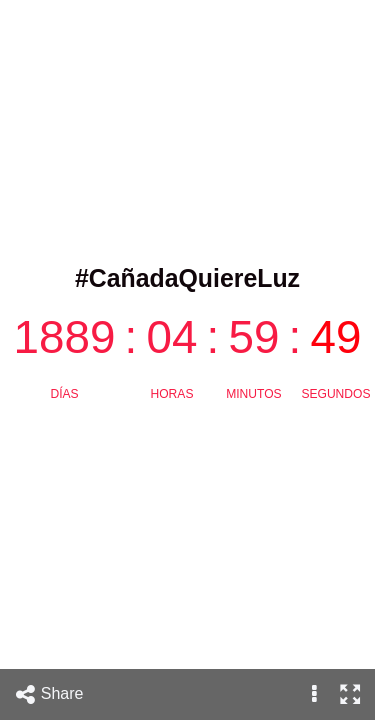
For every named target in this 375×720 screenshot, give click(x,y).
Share (49, 694)
